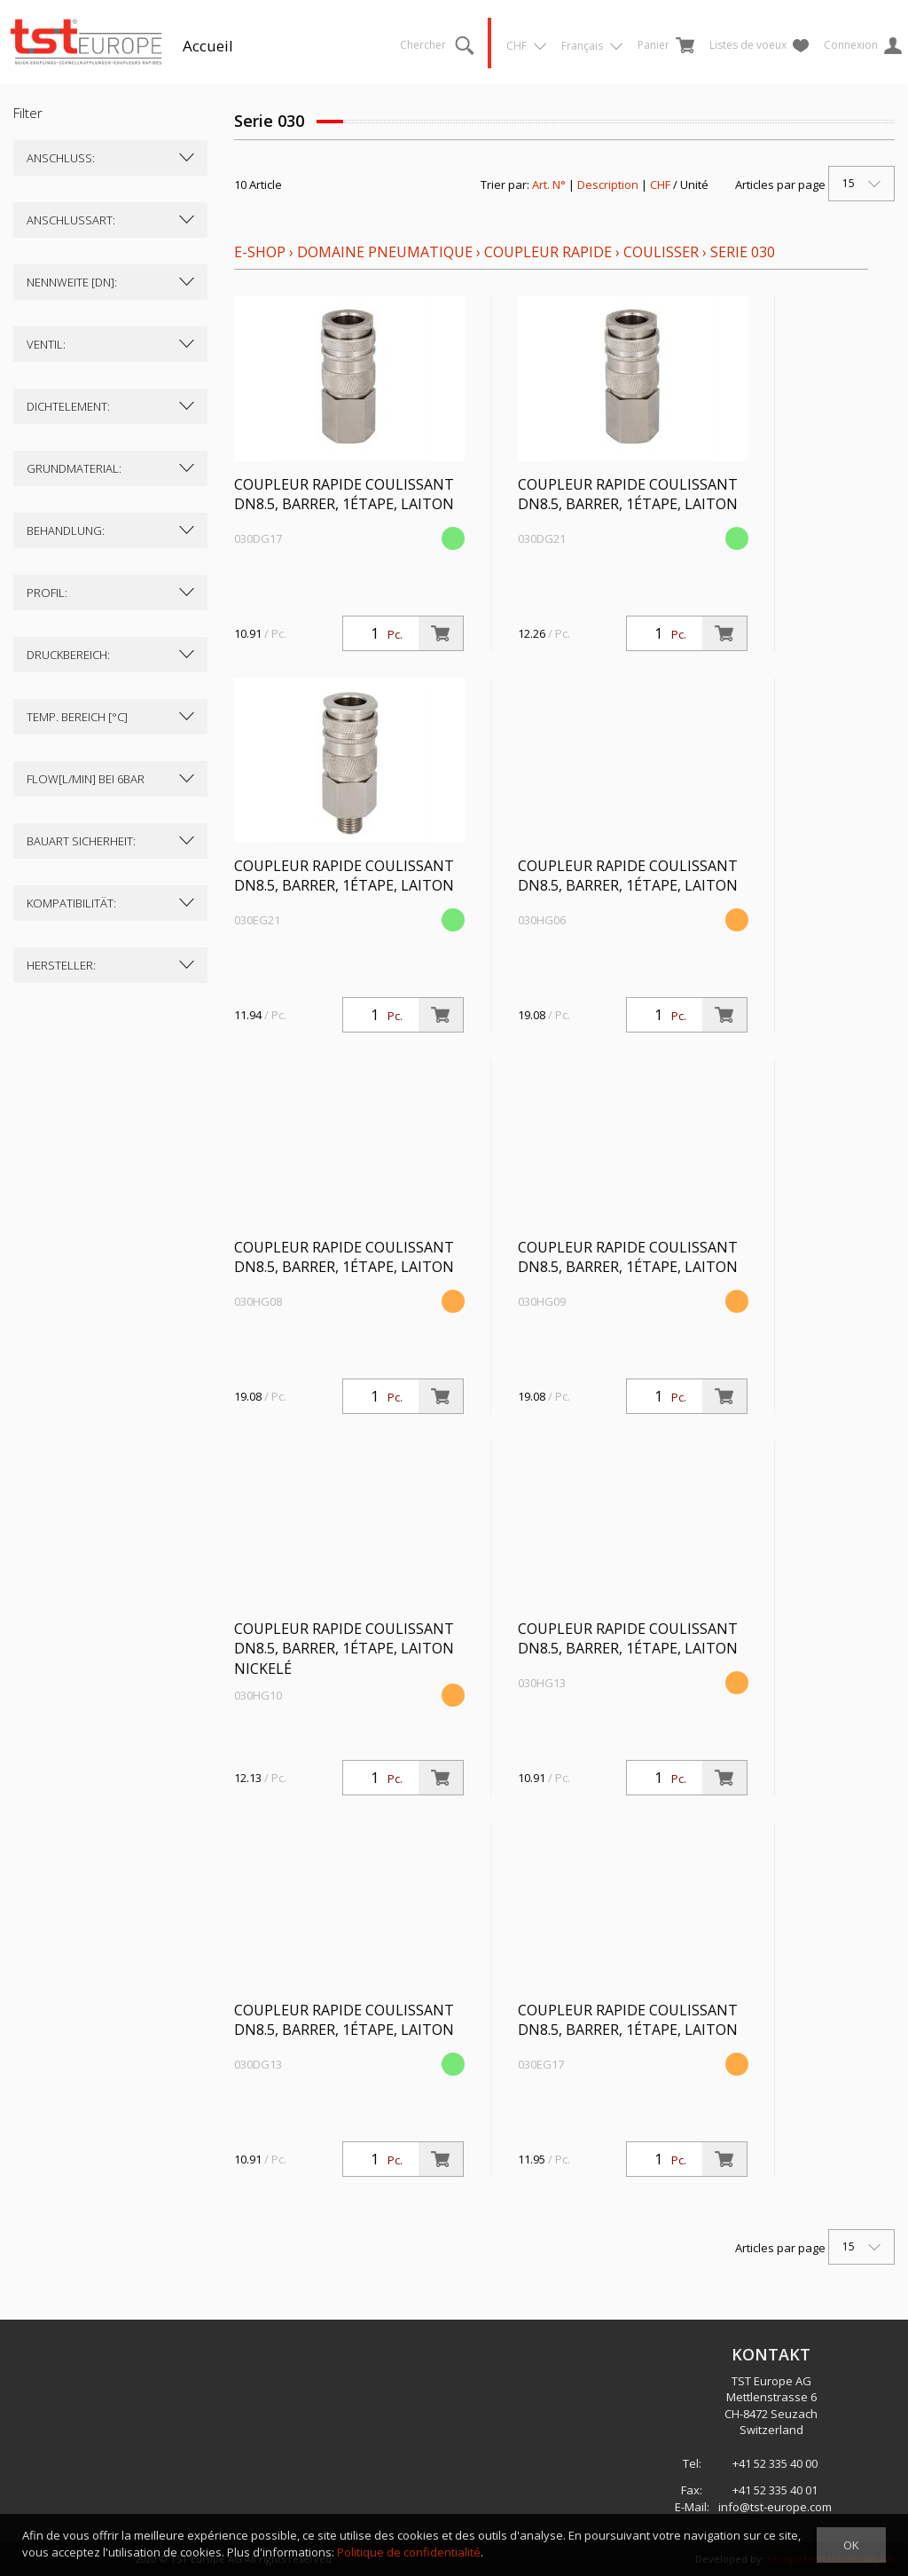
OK (851, 2545)
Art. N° (549, 184)
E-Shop (260, 252)
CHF (660, 184)
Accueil (208, 45)
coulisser (661, 252)
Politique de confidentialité (409, 2552)
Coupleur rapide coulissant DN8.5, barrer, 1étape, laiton (344, 494)
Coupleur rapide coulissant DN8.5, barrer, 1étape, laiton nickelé (344, 1649)
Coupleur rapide (549, 252)
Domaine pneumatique (385, 252)
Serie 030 (742, 252)
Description (607, 184)
